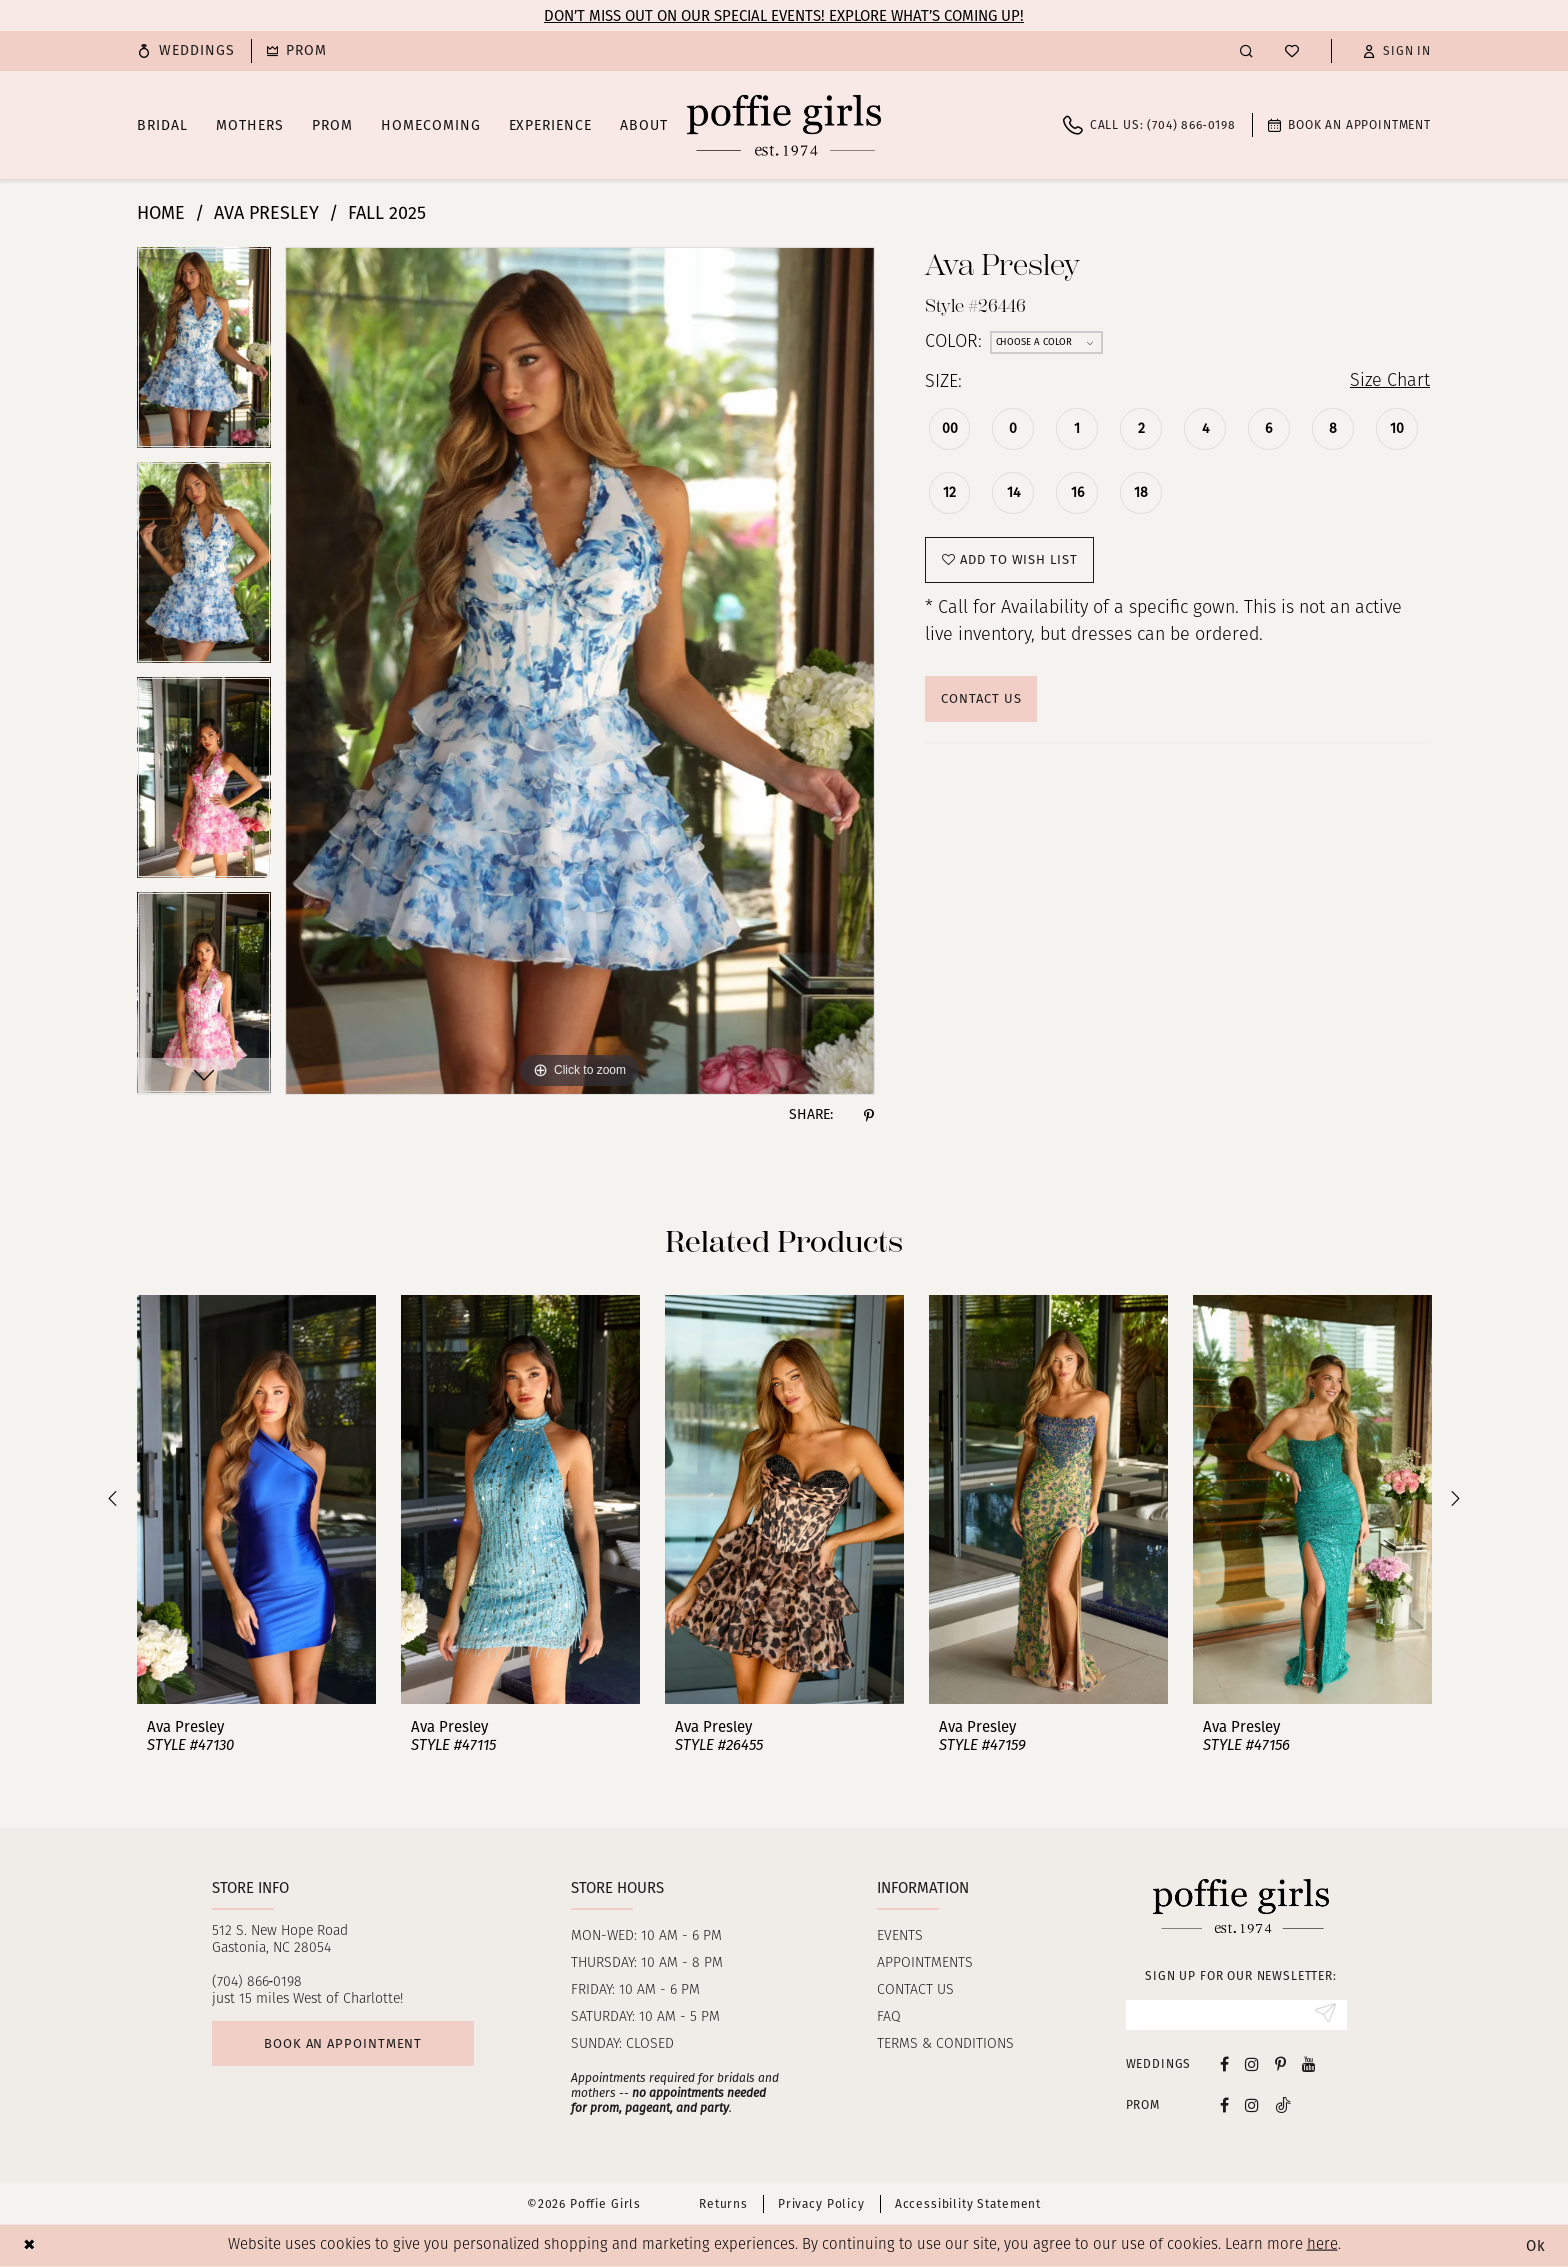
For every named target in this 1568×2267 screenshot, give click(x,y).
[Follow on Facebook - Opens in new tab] (1224, 2104)
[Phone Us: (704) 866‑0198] (1149, 125)
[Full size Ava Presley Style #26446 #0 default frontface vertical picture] (580, 671)
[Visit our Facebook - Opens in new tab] (1224, 2063)
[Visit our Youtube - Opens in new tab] (1309, 2063)
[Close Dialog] (29, 2245)
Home (161, 213)
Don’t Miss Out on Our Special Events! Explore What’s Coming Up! (784, 16)
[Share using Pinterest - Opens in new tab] (869, 1115)
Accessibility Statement (968, 2204)
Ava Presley (266, 213)
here (1322, 2245)
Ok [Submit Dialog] (1536, 2246)
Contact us (915, 1990)
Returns (723, 2204)
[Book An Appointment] (1349, 125)
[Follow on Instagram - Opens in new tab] (1252, 2104)
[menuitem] (186, 51)
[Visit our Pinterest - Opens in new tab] (1280, 2063)
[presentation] (256, 1499)
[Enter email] (1236, 2015)
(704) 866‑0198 (257, 1982)
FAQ (889, 2017)
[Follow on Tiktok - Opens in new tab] (1283, 2104)
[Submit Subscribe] (1325, 2015)
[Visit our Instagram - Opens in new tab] (1252, 2063)
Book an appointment (343, 2043)
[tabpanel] (204, 354)
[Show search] (1246, 50)
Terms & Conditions (945, 2044)
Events (900, 1936)
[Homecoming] (297, 51)
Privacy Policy (821, 2204)
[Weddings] (186, 51)
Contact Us (981, 698)
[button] (1397, 51)
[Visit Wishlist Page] (1292, 51)
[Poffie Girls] (784, 125)
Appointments (925, 1963)
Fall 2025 (387, 213)
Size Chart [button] (1389, 382)
